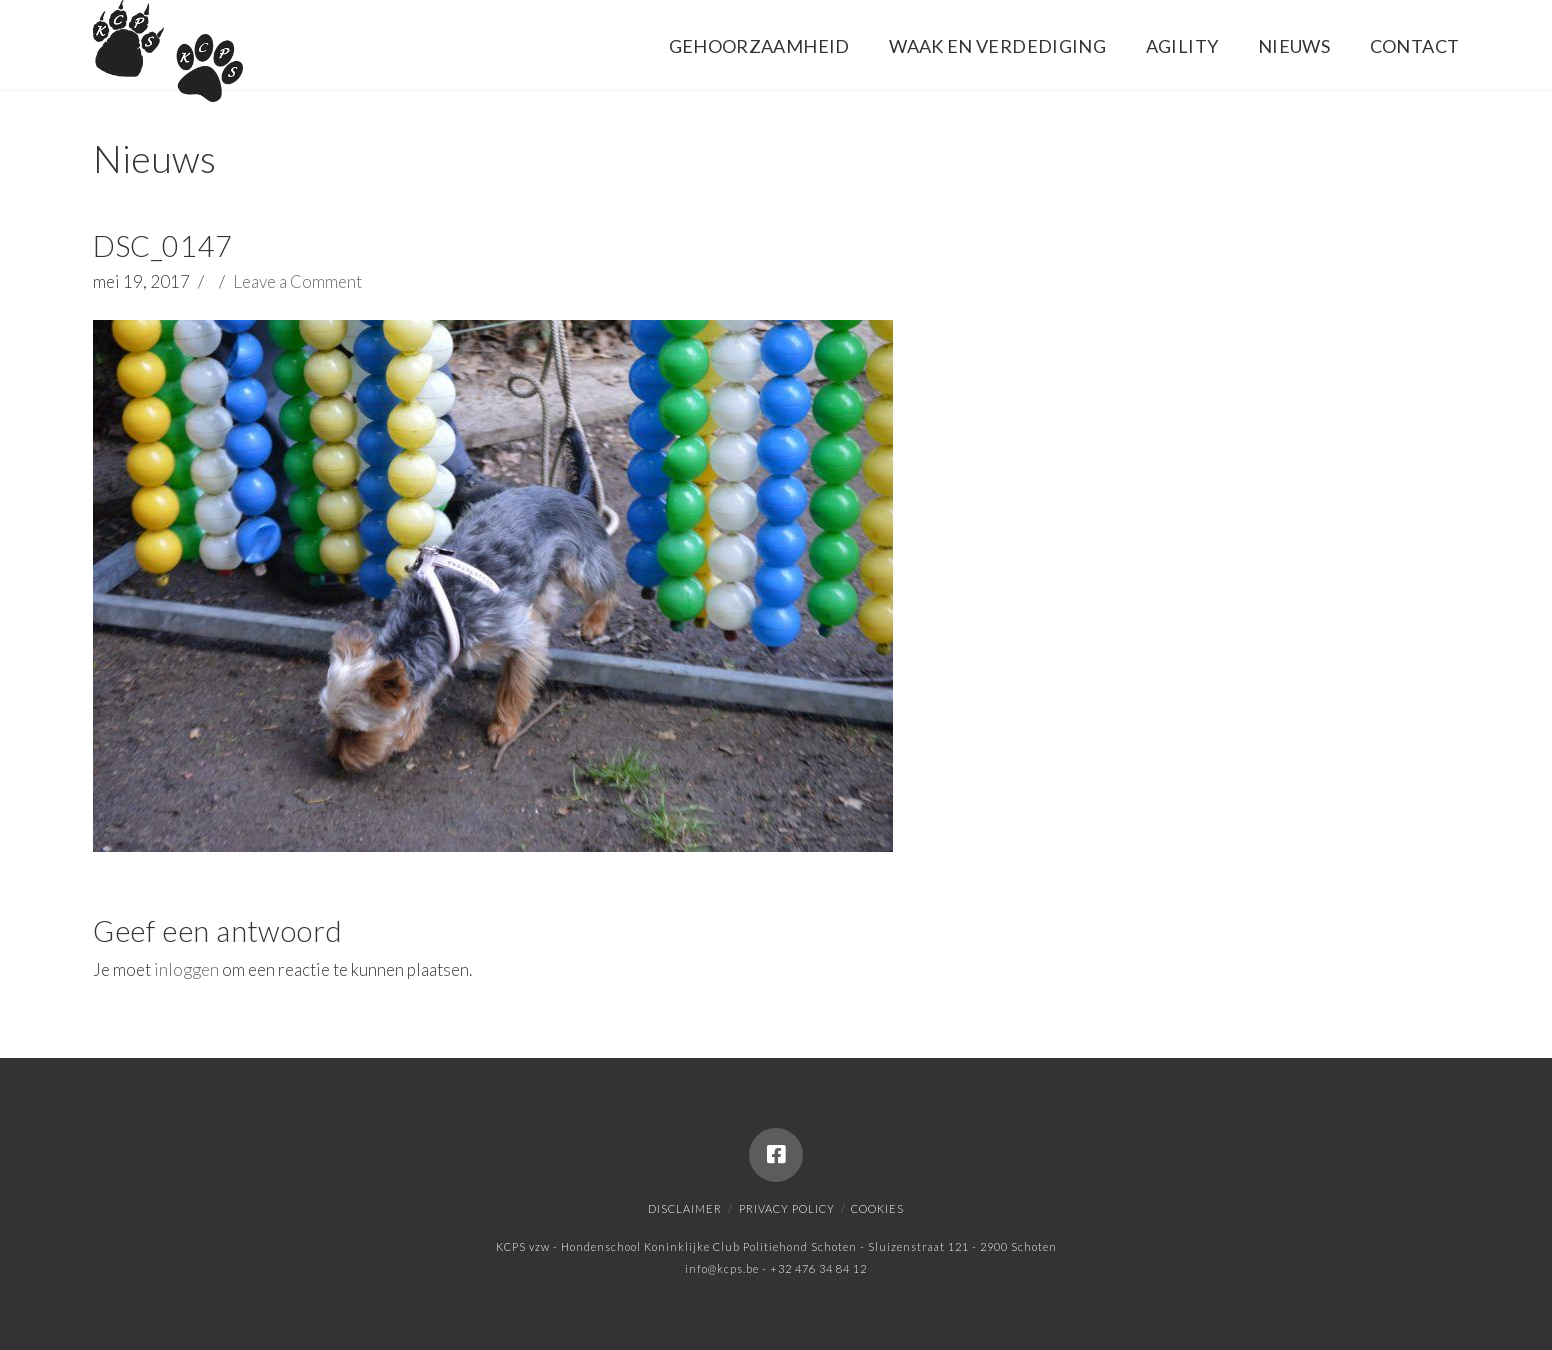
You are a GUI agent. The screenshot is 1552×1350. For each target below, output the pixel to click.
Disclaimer (685, 1208)
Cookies (877, 1208)
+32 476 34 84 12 (818, 1268)
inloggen (186, 969)
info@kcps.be (722, 1268)
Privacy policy (787, 1208)
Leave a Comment (297, 281)
